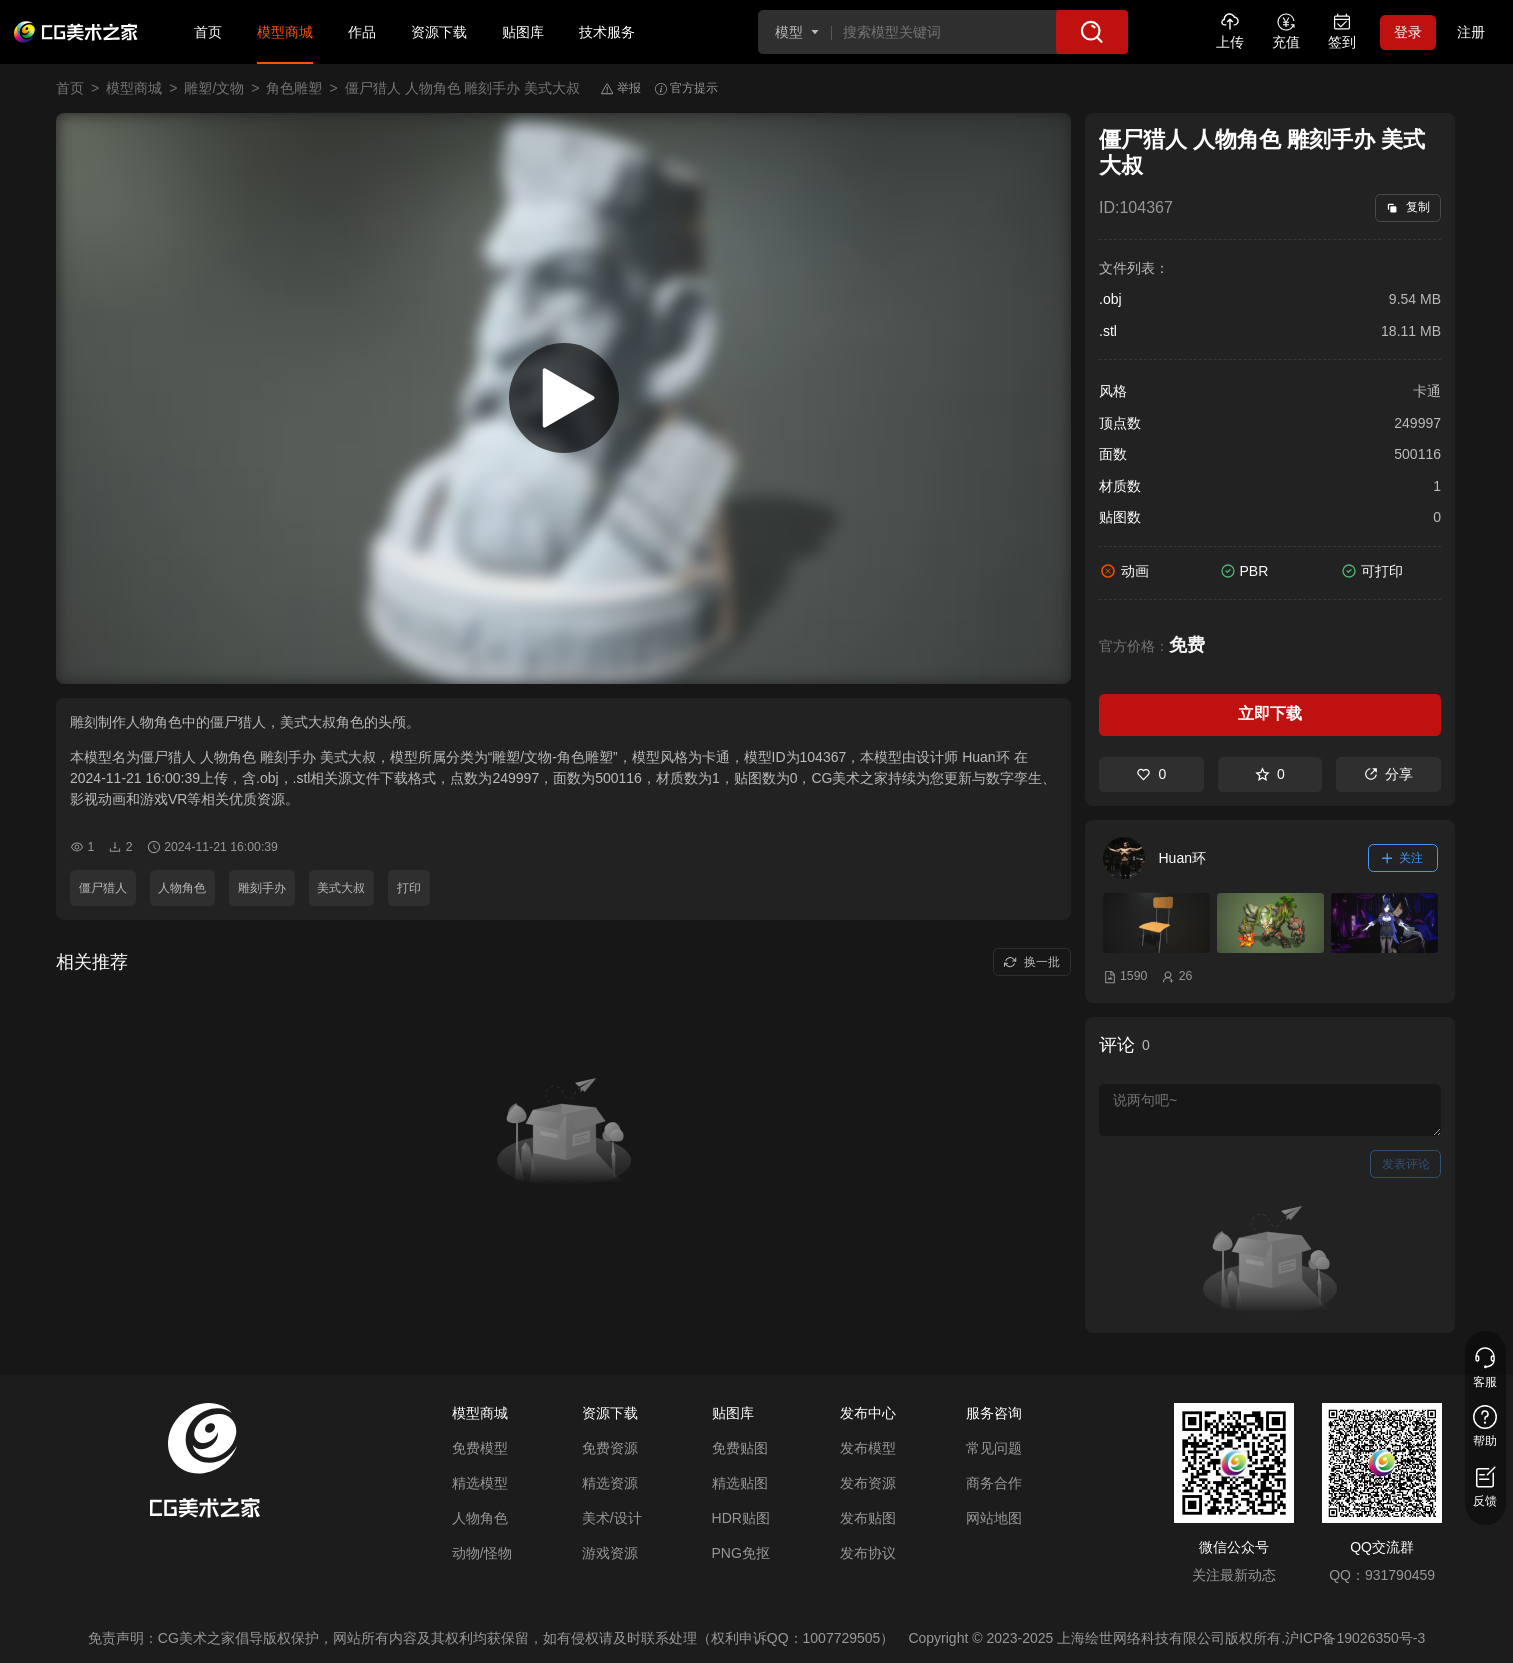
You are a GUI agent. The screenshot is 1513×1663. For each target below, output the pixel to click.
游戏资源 (610, 1553)
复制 (1407, 207)
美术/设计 (612, 1518)
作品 (362, 32)
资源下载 (439, 32)
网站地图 (994, 1518)
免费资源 (610, 1448)
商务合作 (994, 1483)
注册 (1471, 32)
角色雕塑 (294, 88)
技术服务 (607, 32)
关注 (1403, 858)
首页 (208, 32)
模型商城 (285, 32)
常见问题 (994, 1448)
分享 (1388, 774)
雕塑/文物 (214, 88)
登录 (1408, 32)
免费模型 (480, 1448)
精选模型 (480, 1483)
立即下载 (1270, 713)
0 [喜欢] (1151, 774)
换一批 (1031, 962)
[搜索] (1092, 32)
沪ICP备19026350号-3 (1355, 1638)
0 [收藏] (1270, 774)
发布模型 (868, 1448)
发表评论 (1406, 1164)
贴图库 (523, 32)
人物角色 (480, 1518)
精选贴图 (740, 1483)
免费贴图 (740, 1448)
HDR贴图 (741, 1518)
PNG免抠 (741, 1553)
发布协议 (868, 1553)
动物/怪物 (482, 1553)
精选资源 (610, 1483)
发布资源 (868, 1483)
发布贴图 (868, 1518)
